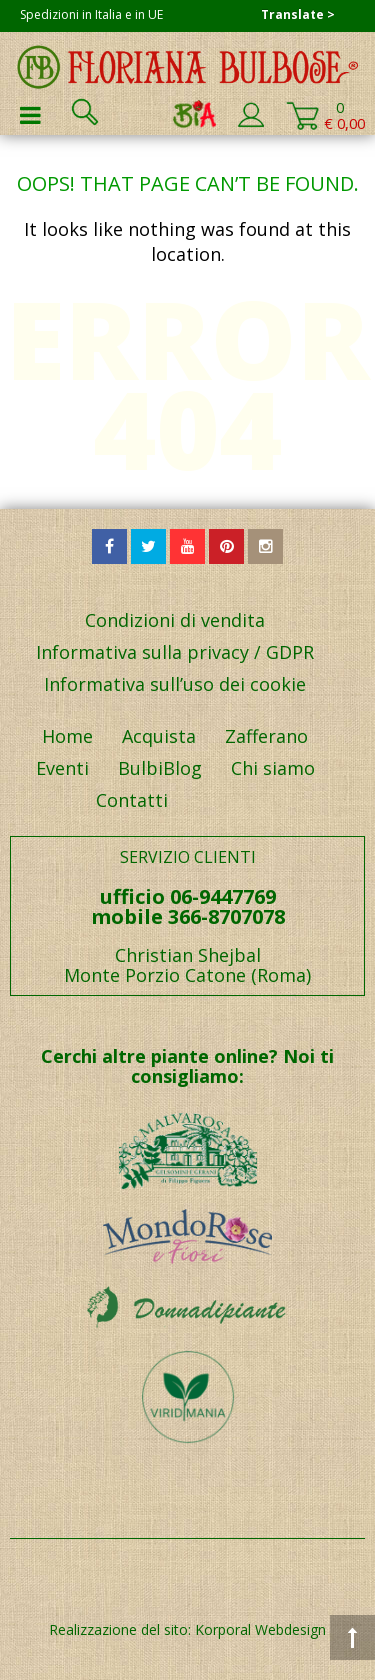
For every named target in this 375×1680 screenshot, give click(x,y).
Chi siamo (273, 768)
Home (67, 736)
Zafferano (266, 736)
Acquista (159, 736)
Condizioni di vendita (175, 620)
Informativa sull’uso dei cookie (175, 684)
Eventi (62, 768)
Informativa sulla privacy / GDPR (175, 652)
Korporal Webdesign (260, 1629)
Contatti (132, 800)
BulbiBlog (160, 768)
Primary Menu (30, 115)
